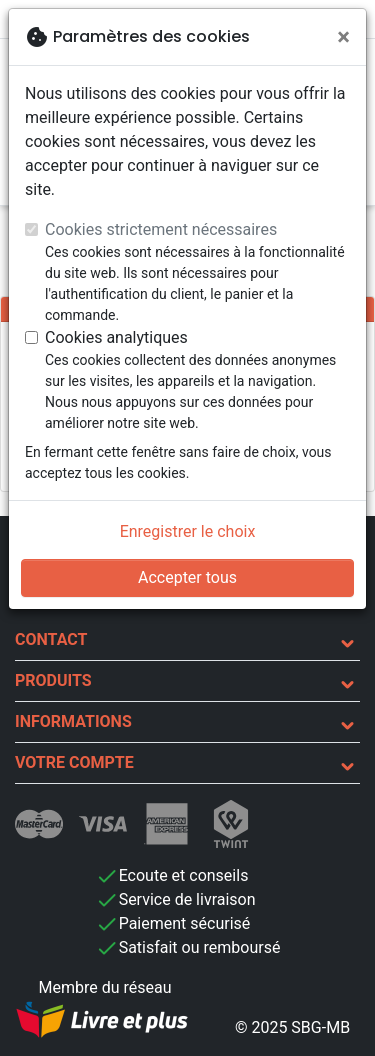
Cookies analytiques (116, 337)
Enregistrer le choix (188, 531)
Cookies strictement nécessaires (161, 229)
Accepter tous (187, 577)
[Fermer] (343, 37)
